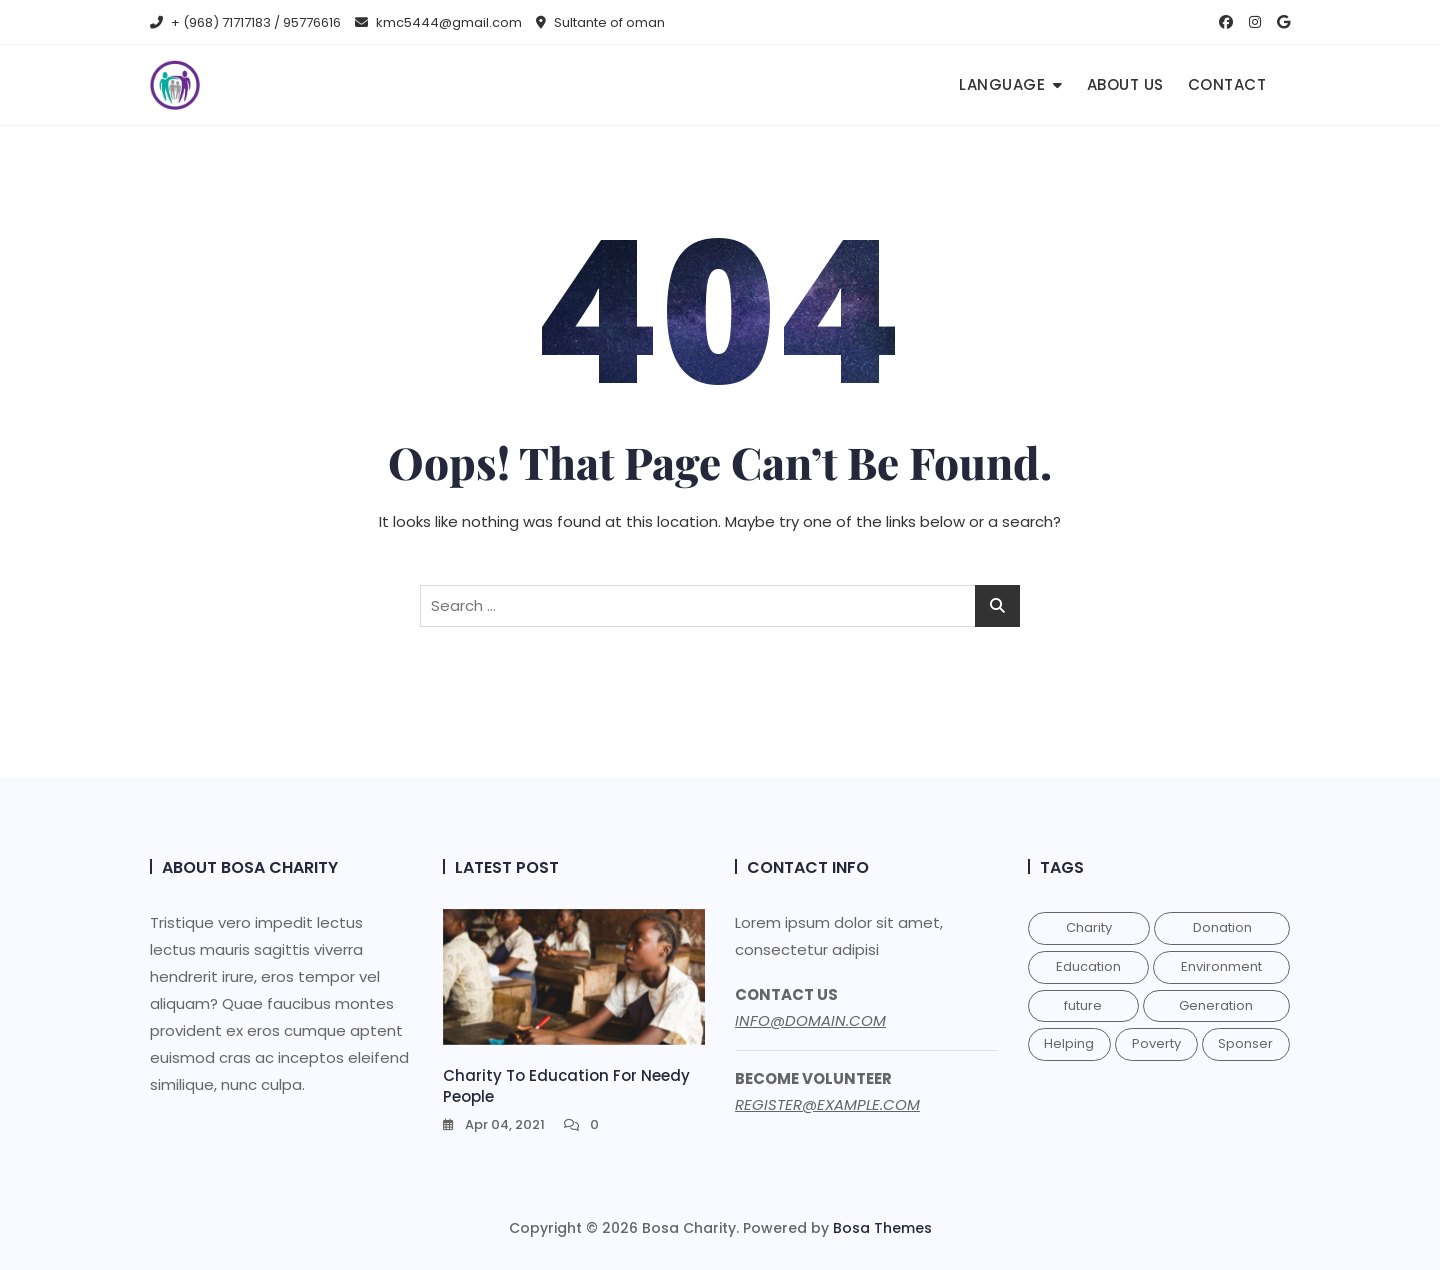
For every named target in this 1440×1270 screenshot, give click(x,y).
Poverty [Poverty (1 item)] (1156, 1043)
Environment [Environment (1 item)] (1221, 966)
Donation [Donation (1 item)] (1222, 927)
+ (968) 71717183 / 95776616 (245, 22)
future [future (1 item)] (1083, 1005)
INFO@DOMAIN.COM (810, 1020)
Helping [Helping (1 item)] (1069, 1043)
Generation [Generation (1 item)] (1216, 1005)
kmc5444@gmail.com (438, 22)
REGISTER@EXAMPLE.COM (827, 1104)
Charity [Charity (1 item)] (1089, 927)
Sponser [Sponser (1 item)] (1245, 1043)
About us (1125, 84)
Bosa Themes (882, 1228)
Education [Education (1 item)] (1088, 966)
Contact (1227, 84)
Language (1002, 84)
